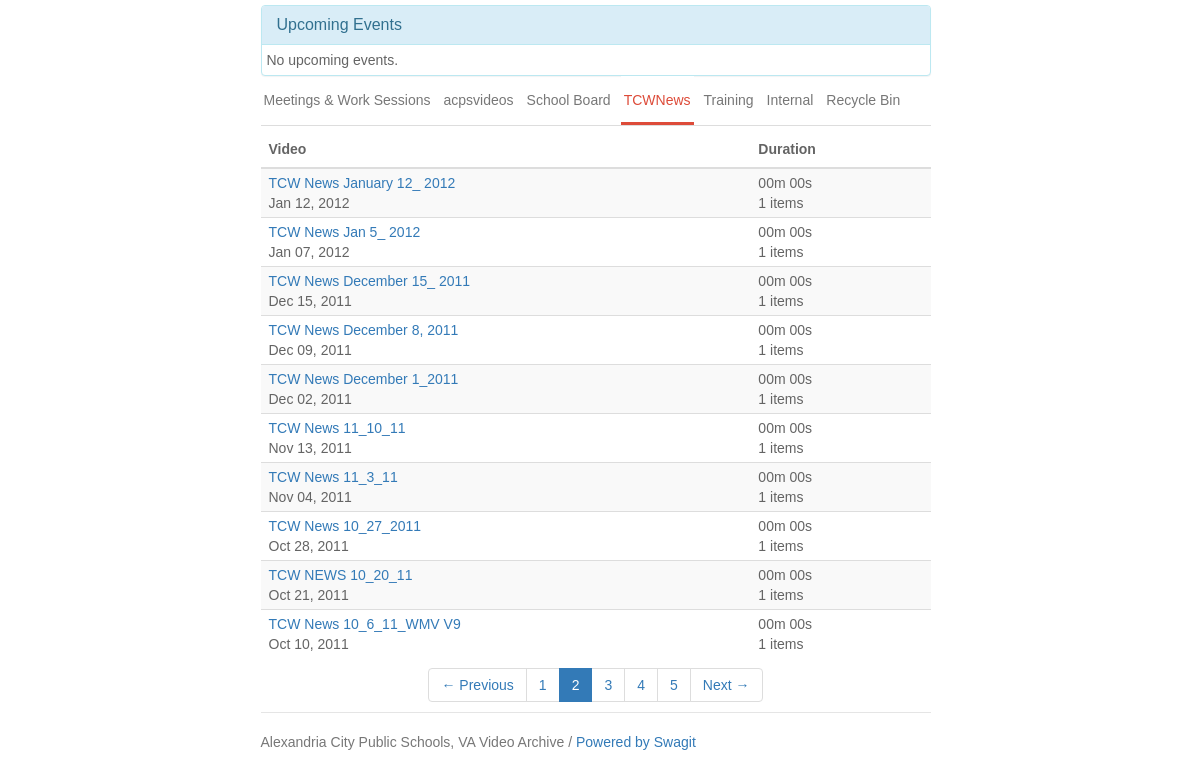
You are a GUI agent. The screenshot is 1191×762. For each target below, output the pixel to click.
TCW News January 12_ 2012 (362, 183)
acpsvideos (479, 100)
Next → (726, 685)
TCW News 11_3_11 (333, 477)
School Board (569, 100)
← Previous (477, 685)
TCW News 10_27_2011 (345, 526)
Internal (790, 100)
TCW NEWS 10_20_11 (341, 575)
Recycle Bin (863, 100)
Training (729, 100)
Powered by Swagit (636, 742)
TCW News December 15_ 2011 (370, 281)
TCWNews (657, 100)
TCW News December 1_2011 (364, 379)
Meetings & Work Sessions (347, 100)
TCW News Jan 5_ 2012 (345, 232)
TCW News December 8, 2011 (364, 330)
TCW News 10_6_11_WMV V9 (365, 624)
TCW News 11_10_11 (337, 428)
